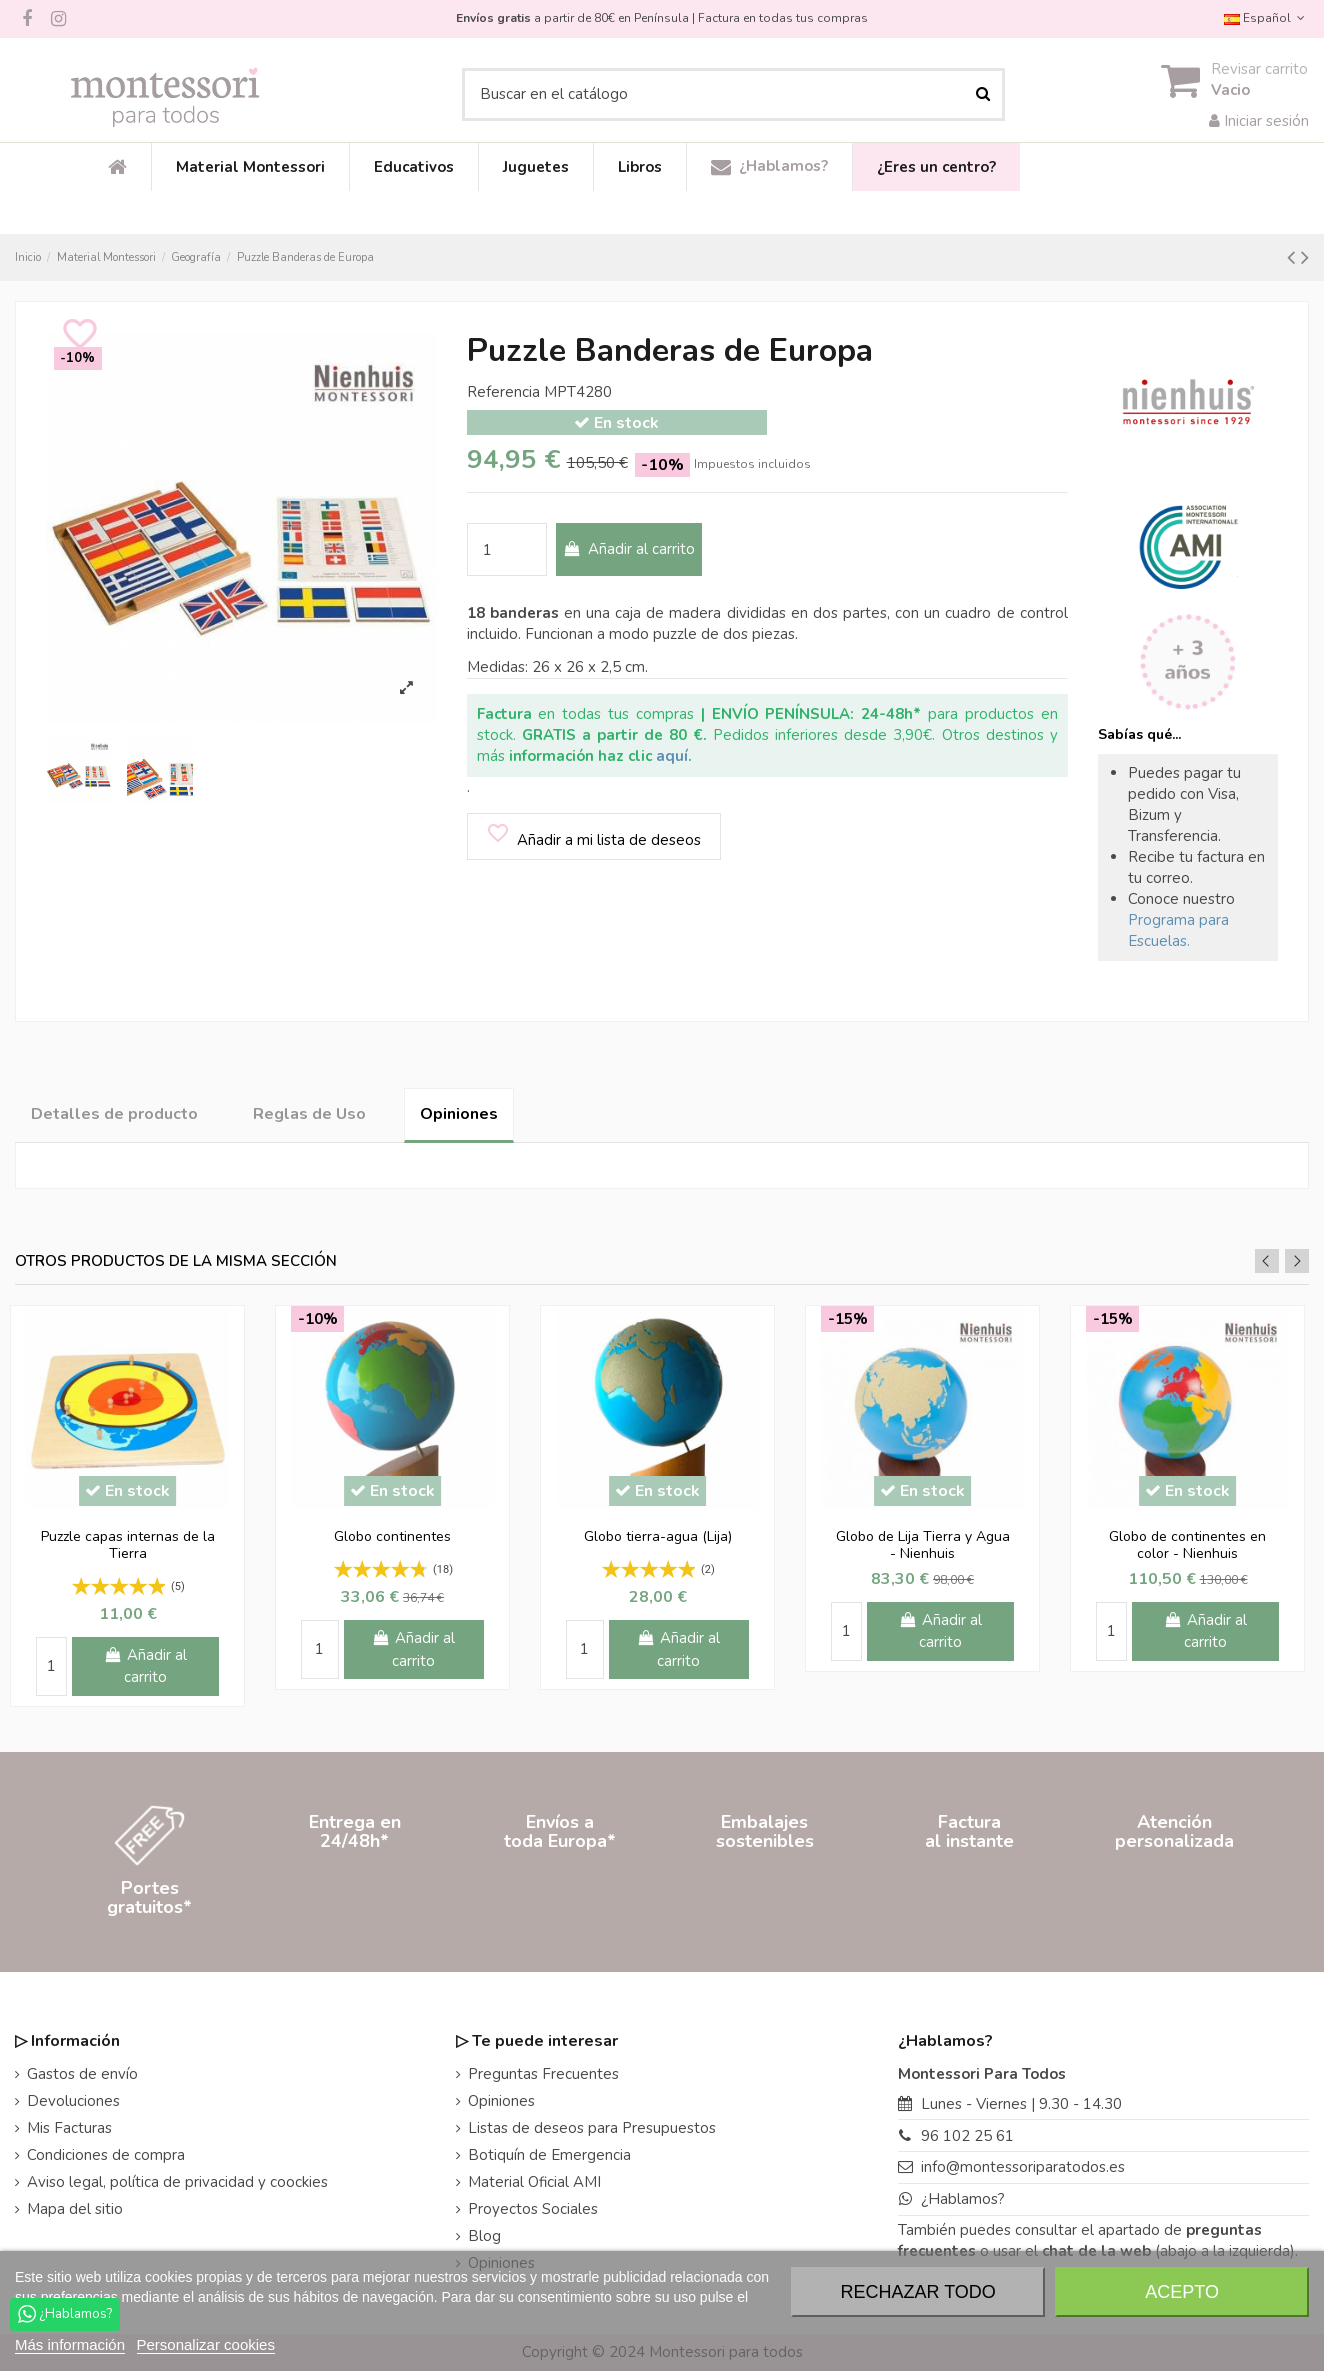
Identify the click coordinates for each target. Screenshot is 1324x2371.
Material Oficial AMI (534, 2182)
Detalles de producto (114, 1114)
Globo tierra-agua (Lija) (658, 1536)
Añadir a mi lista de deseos (593, 835)
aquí (672, 756)
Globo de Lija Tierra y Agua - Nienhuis (923, 1545)
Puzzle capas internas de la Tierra (128, 1545)
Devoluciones (73, 2101)
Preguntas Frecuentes (543, 2074)
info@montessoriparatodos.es (1023, 2167)
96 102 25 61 (967, 2136)
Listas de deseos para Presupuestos (592, 2128)
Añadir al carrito (629, 549)
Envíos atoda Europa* (560, 1897)
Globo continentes (392, 1536)
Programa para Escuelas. (1178, 930)
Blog (484, 2236)
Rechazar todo (918, 2292)
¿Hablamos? (963, 2199)
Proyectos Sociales (533, 2209)
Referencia (503, 392)
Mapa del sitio (75, 2209)
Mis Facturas (69, 2128)
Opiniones (459, 1114)
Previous (1267, 1261)
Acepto (1182, 2292)
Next (1297, 1261)
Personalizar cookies (206, 2344)
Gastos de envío (82, 2074)
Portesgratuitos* (149, 1897)
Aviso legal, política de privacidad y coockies (177, 2182)
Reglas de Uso (309, 1114)
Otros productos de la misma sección (176, 1261)
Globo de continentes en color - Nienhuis (1187, 1545)
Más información (70, 2344)
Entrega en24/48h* (355, 1897)
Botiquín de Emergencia (549, 2155)
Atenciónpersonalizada (1174, 1897)
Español (1266, 18)
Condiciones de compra (106, 2155)
